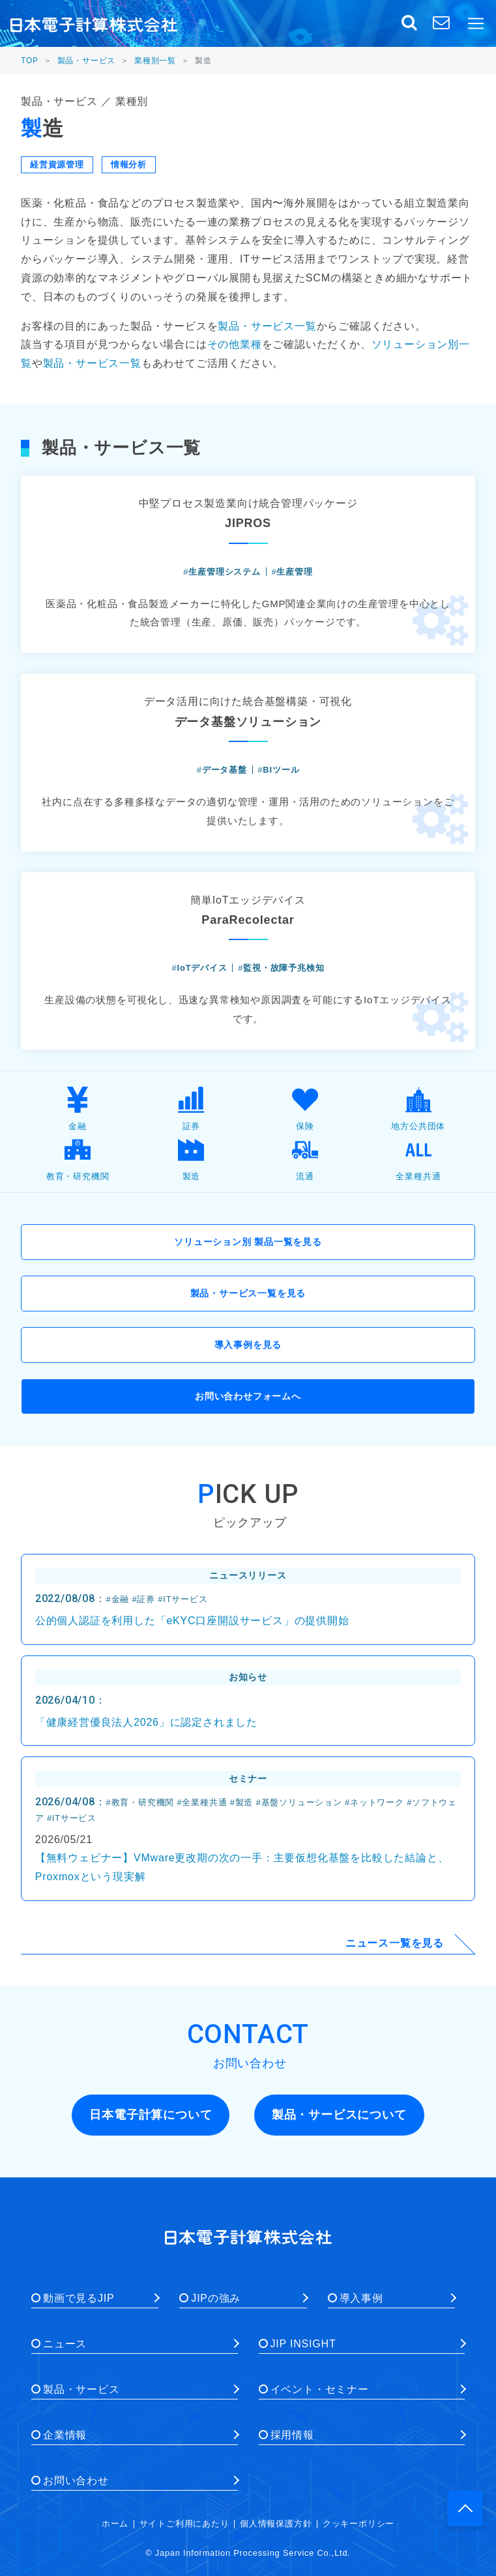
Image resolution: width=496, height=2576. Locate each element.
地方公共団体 (418, 1109)
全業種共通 (418, 1159)
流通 (305, 1159)
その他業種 (234, 344)
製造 (191, 1159)
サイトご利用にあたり (184, 2523)
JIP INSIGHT (303, 2343)
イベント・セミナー (319, 2389)
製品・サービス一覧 (267, 326)
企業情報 (65, 2434)
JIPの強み (216, 2298)
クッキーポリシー (358, 2523)
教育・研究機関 (77, 1159)
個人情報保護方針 (276, 2523)
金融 (78, 1109)
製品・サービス (86, 60)
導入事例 (361, 2298)
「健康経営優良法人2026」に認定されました (146, 1722)
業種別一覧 (155, 60)
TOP (29, 60)
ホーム (115, 2523)
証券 (191, 1109)
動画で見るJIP (79, 2298)
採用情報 (292, 2434)
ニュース (65, 2343)
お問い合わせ (76, 2480)
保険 (305, 1109)
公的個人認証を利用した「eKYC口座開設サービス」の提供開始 (192, 1620)
